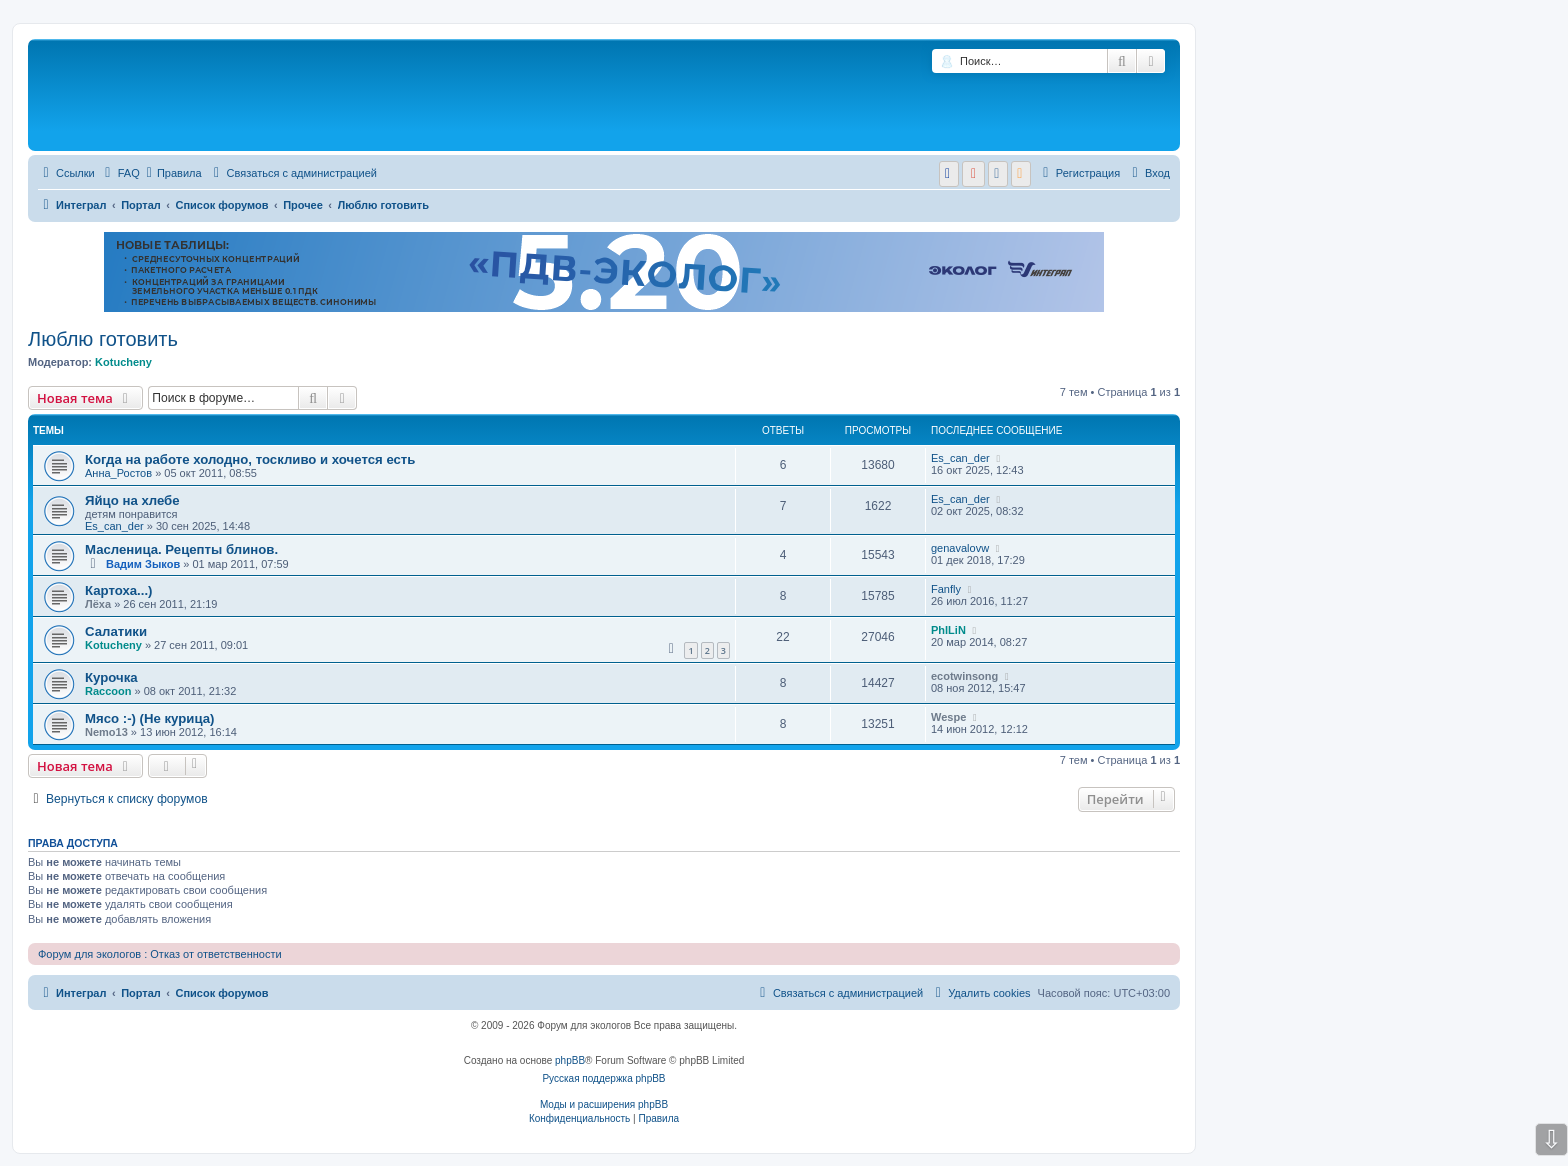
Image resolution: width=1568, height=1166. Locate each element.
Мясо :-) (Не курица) (149, 718)
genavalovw (960, 548)
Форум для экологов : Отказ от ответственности (160, 954)
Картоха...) (119, 590)
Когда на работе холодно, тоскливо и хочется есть (250, 459)
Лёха (98, 604)
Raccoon (108, 691)
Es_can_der (960, 458)
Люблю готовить (103, 339)
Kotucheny (123, 362)
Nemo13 (106, 732)
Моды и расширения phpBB (604, 1104)
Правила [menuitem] (174, 173)
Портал (141, 205)
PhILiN (948, 630)
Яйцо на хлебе (132, 500)
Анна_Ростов (118, 473)
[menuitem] (120, 173)
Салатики (116, 631)
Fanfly (946, 589)
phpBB (570, 1060)
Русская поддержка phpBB (603, 1078)
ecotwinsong (964, 676)
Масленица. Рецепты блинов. (181, 549)
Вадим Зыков (143, 564)
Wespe (948, 717)
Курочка (111, 677)
